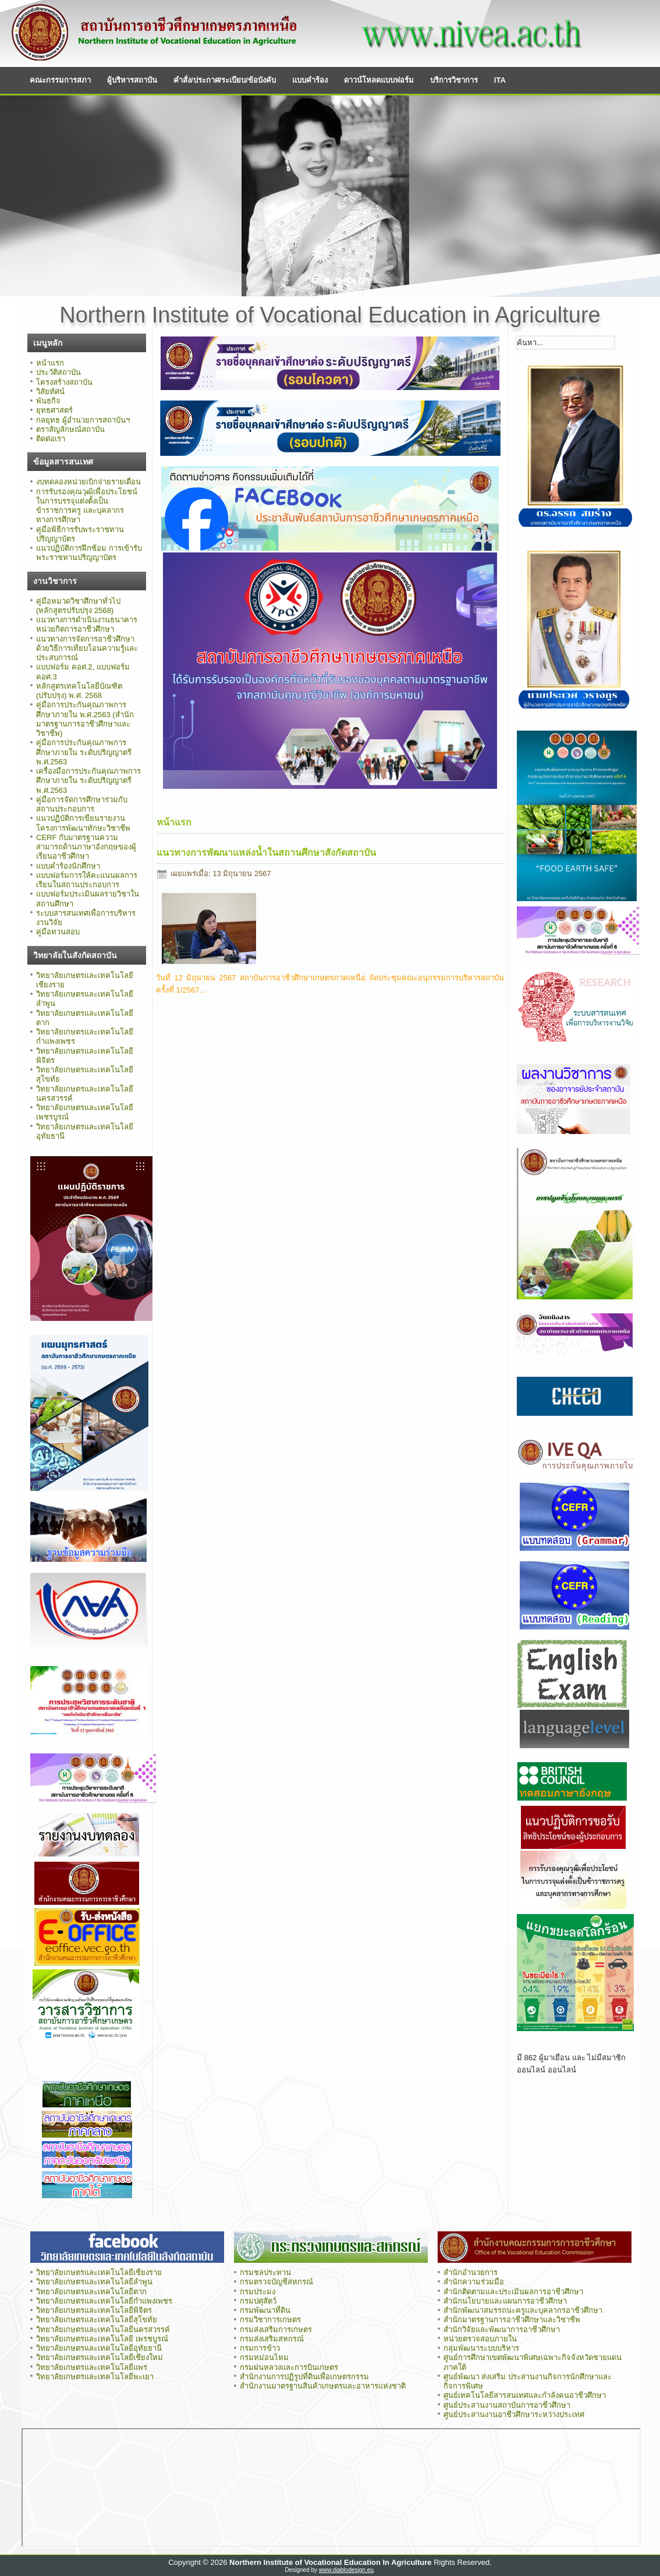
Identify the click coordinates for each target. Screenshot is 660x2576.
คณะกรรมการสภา (60, 80)
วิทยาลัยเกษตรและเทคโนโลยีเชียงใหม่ (99, 2357)
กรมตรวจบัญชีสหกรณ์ (276, 2281)
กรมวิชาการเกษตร (270, 2319)
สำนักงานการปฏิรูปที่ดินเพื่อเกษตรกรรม (304, 2376)
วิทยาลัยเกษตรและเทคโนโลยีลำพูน (94, 2281)
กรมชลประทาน (265, 2272)
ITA (500, 80)
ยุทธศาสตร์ (54, 410)
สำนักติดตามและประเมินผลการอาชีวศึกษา (513, 2291)
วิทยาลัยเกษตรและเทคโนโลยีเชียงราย (99, 2272)
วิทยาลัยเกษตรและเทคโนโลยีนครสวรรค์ (103, 2329)
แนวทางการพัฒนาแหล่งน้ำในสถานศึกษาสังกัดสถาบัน (266, 853)
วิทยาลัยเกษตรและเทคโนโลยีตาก (91, 2291)
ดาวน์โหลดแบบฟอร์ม (379, 80)
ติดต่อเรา (50, 438)
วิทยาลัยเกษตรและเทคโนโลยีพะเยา (95, 2376)
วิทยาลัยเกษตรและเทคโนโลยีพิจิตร (94, 2310)
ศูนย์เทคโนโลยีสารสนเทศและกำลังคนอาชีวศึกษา (524, 2395)
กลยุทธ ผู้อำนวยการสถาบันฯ (83, 420)
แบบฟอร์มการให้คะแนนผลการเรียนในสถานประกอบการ (86, 880)
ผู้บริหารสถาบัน (132, 80)
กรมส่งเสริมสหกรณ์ (272, 2338)
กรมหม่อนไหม (264, 2357)
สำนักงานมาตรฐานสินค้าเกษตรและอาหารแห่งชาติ (323, 2386)
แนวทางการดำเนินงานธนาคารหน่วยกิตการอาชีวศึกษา (86, 624)
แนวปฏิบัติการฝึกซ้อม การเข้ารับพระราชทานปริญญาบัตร (89, 553)
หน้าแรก (50, 363)
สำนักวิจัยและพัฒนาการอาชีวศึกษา (501, 2329)
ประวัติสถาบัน (58, 372)
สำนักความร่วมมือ (473, 2281)
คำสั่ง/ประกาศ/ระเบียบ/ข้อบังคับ (224, 80)
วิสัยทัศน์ (50, 391)
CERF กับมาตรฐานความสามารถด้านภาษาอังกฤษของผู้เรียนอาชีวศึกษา (86, 847)
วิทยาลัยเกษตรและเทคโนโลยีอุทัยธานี (99, 2348)
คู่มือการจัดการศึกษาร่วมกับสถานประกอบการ (81, 804)
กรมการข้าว (260, 2348)
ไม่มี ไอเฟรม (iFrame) (331, 2487)
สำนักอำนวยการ (470, 2272)
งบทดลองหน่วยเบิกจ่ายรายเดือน (88, 481)
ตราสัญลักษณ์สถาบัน (70, 429)
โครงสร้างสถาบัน (64, 382)
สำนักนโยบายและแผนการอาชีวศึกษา (505, 2301)
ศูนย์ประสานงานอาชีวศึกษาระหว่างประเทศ (513, 2414)
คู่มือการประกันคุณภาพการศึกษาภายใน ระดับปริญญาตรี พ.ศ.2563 (84, 752)
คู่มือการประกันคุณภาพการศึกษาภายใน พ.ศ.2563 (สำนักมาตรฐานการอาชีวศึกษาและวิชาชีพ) (85, 719)
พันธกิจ (48, 400)
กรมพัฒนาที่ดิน (265, 2310)
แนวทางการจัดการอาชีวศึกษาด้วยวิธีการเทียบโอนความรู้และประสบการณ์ (87, 648)
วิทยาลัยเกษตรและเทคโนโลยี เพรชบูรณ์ (102, 2338)
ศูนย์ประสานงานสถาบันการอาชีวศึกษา (506, 2405)
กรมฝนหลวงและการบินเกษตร (289, 2367)
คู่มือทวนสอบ (58, 931)
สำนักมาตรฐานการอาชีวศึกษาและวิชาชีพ (511, 2319)
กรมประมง (257, 2291)
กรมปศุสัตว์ (258, 2301)
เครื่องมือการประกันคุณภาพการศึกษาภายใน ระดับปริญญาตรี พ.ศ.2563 (88, 781)
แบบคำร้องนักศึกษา (68, 866)
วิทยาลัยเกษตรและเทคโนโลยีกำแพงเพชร (105, 2301)
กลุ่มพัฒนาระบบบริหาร (481, 2348)
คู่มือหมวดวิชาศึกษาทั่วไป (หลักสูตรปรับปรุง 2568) (78, 606)
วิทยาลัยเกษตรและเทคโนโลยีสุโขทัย (96, 2319)
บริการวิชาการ (454, 80)
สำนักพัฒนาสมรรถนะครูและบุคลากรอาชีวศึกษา (522, 2310)
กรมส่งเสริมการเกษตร (276, 2329)
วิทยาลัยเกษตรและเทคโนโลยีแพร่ (91, 2367)
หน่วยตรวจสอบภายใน (480, 2338)
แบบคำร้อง (310, 80)
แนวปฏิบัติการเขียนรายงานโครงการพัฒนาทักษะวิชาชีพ (83, 823)
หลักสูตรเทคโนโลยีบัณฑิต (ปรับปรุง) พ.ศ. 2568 (79, 691)
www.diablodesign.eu (346, 2570)
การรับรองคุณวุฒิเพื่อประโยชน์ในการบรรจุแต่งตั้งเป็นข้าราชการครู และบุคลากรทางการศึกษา (86, 506)
